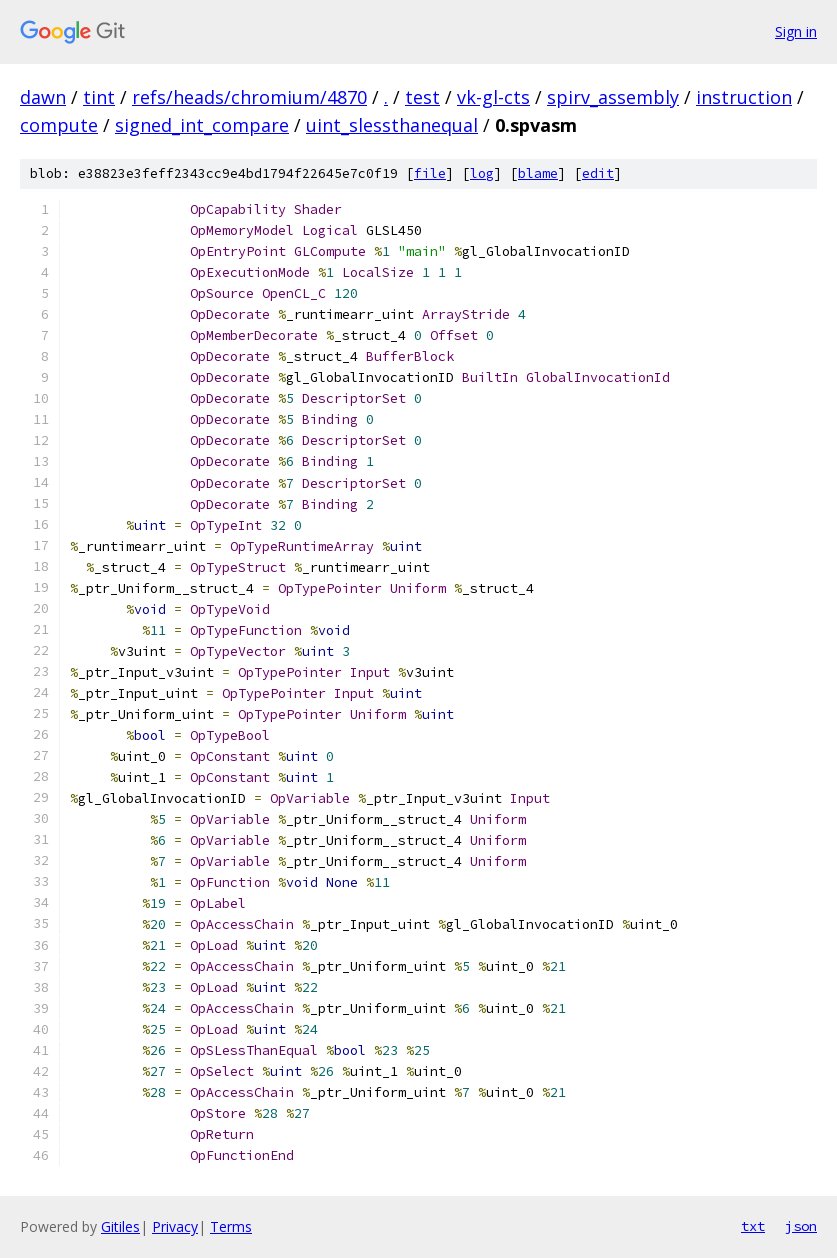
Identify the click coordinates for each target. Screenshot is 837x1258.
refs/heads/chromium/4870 (249, 97)
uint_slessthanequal (392, 125)
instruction (744, 97)
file (430, 173)
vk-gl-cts (493, 97)
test (422, 97)
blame (538, 173)
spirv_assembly (613, 97)
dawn (43, 97)
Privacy (175, 1226)
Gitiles (120, 1226)
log (482, 173)
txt (753, 1226)
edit (598, 173)
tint (99, 97)
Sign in (796, 31)
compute (59, 125)
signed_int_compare (202, 125)
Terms (231, 1226)
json (801, 1226)
